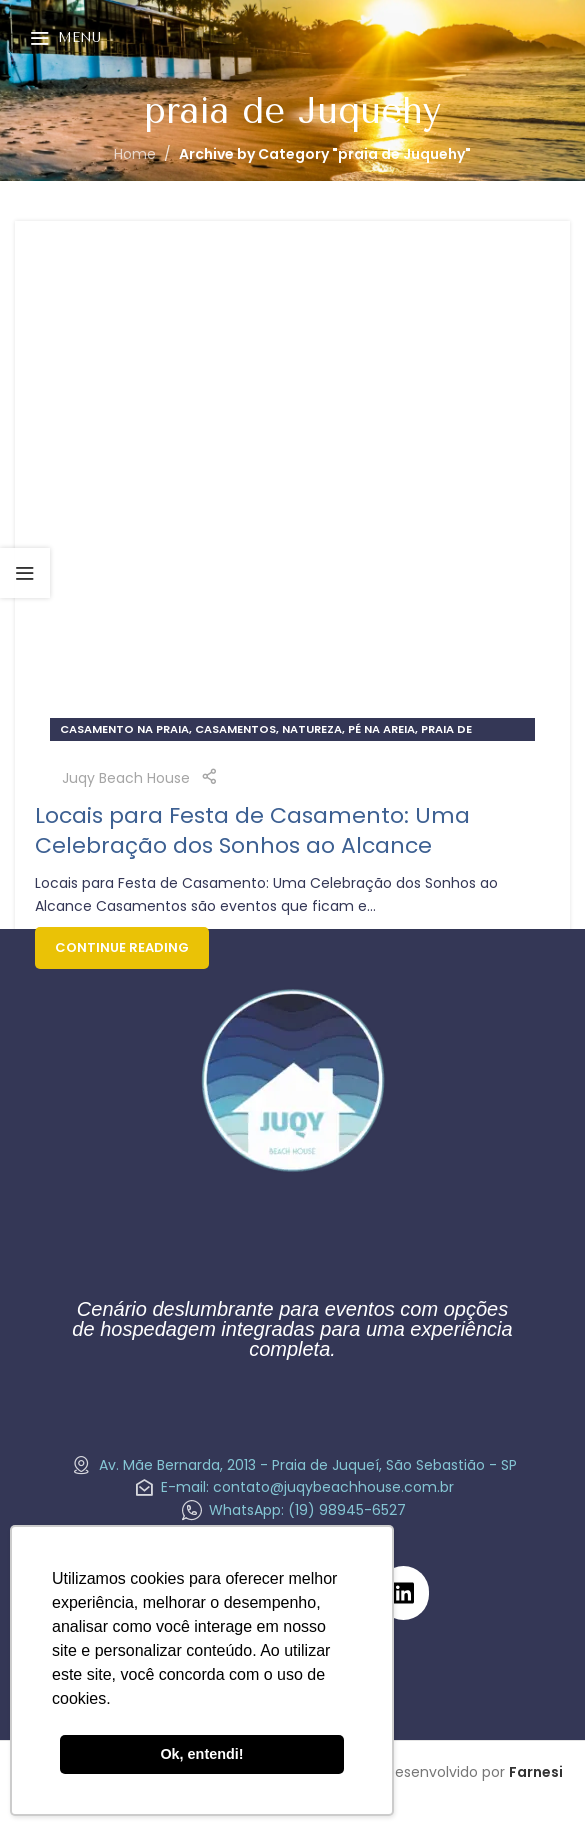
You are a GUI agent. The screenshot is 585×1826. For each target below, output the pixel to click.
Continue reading (122, 947)
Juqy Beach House (126, 778)
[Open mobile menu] (65, 38)
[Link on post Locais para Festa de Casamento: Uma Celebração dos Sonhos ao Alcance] (292, 498)
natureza (312, 729)
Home (135, 154)
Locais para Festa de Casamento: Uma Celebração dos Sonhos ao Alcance (252, 831)
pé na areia (381, 729)
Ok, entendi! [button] (201, 1754)
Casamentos (235, 729)
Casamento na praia (124, 729)
